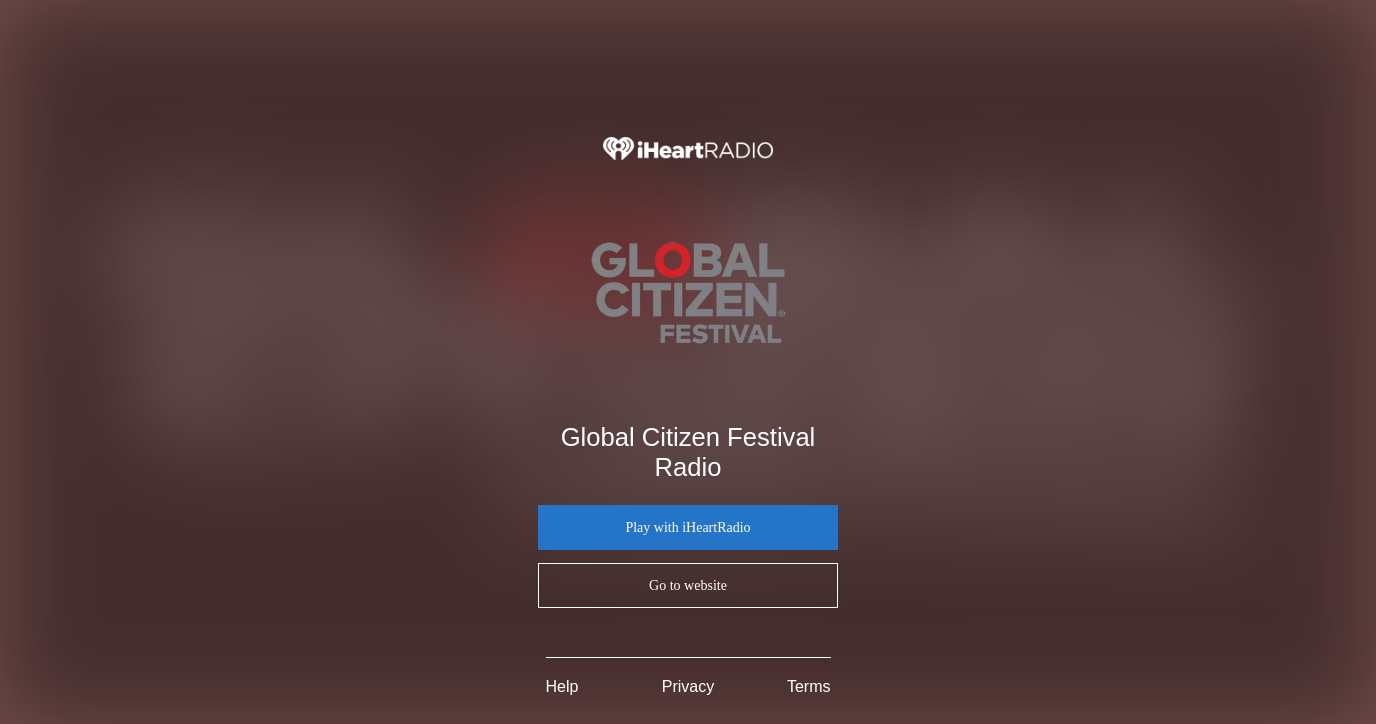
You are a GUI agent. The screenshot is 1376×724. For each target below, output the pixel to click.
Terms (809, 686)
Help (562, 686)
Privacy (688, 686)
